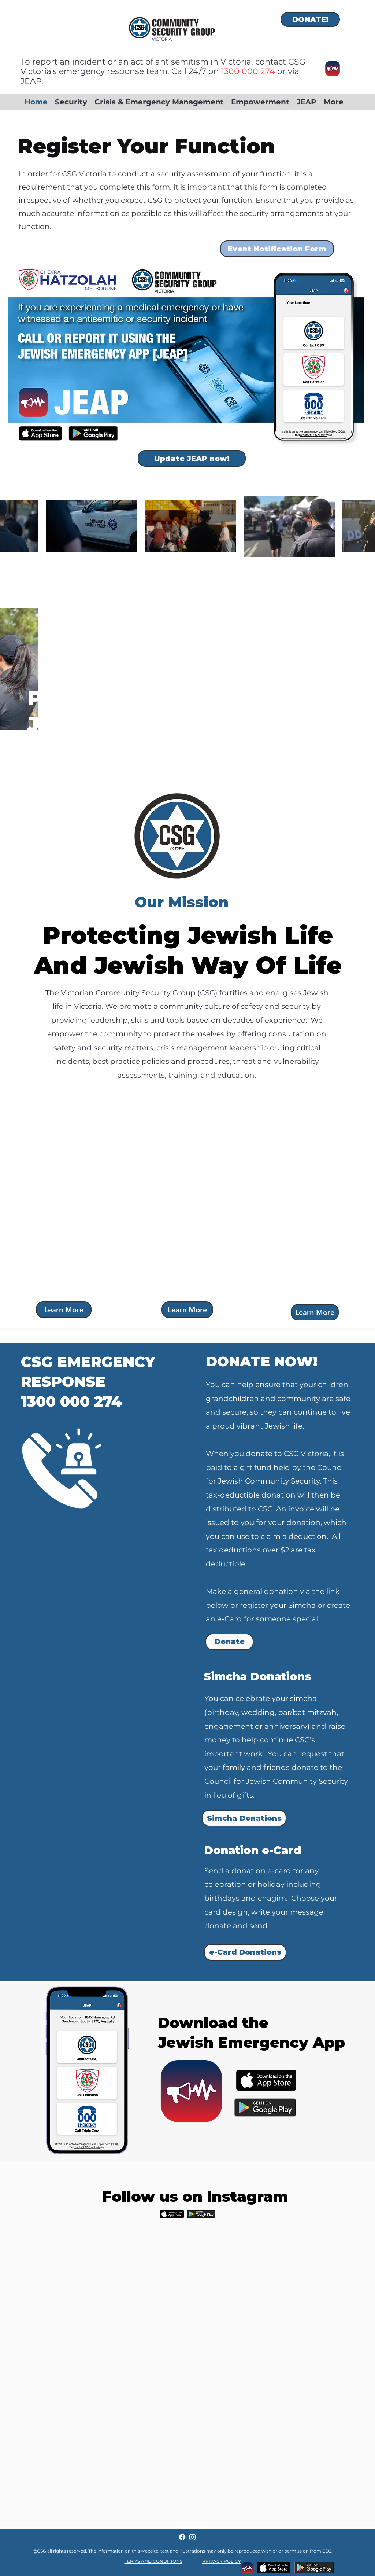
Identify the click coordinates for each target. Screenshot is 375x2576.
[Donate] (229, 1642)
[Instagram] (192, 2537)
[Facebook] (182, 2537)
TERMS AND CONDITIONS (153, 2561)
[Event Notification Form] (277, 248)
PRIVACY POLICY (221, 2561)
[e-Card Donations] (245, 1952)
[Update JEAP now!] (192, 458)
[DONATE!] (310, 19)
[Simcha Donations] (244, 1818)
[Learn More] (64, 1309)
